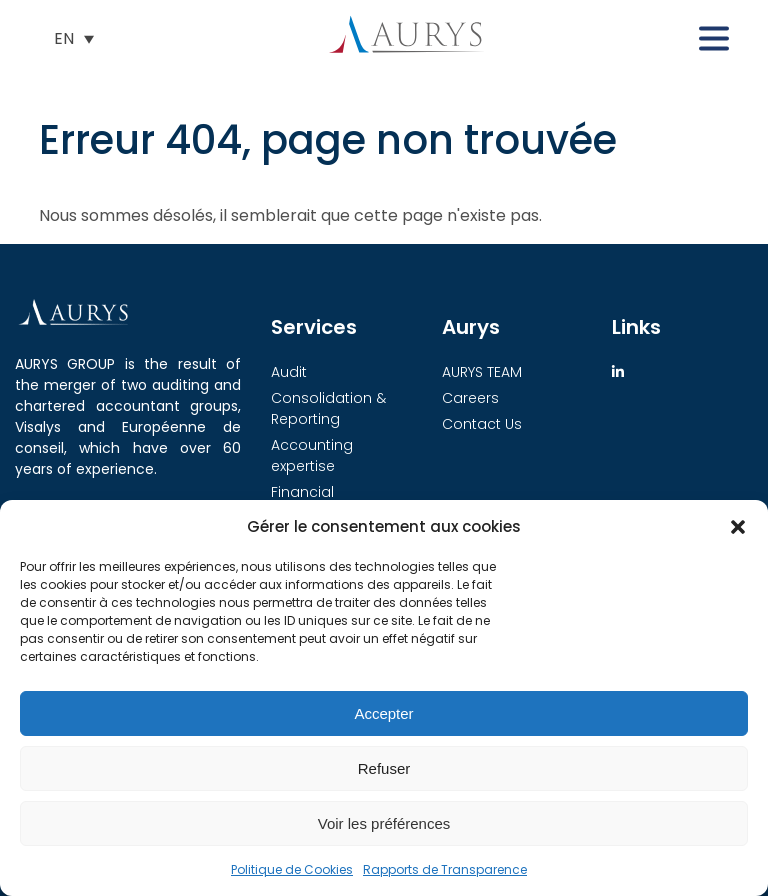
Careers (470, 398)
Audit (289, 372)
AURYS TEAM (482, 372)
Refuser (384, 768)
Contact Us (482, 424)
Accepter (383, 713)
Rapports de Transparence (445, 869)
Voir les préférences (384, 823)
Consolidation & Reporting (328, 408)
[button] (738, 527)
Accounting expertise (312, 455)
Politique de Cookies (292, 869)
